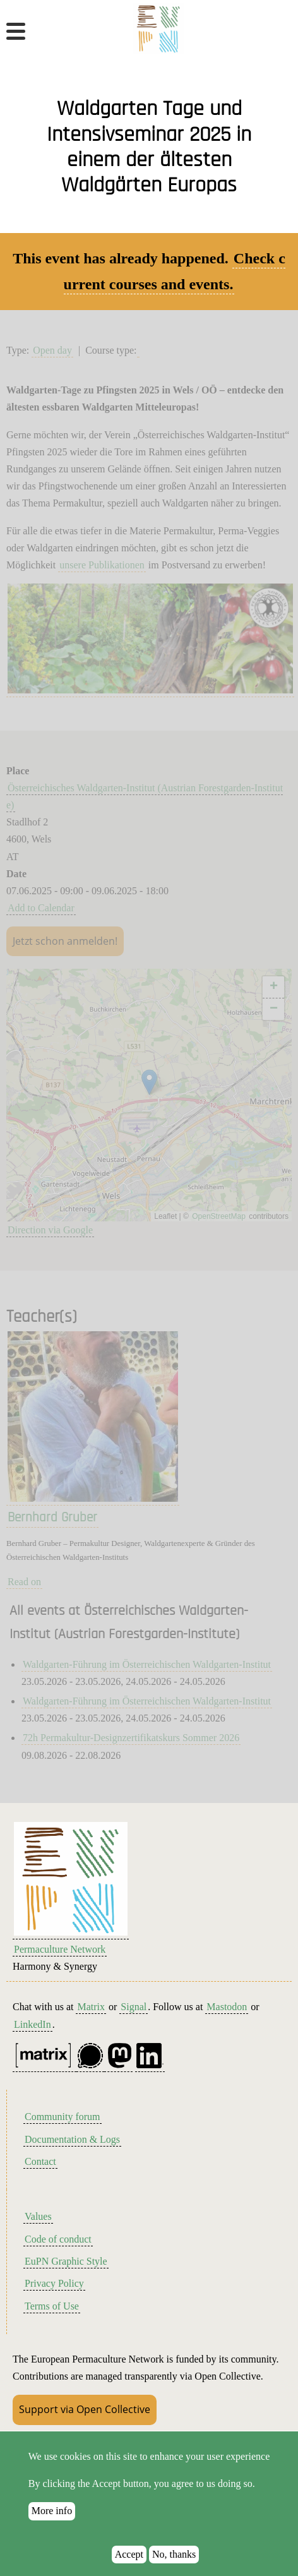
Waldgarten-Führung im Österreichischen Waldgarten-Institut (147, 1664)
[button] (149, 1082)
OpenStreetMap (219, 1216)
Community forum (62, 2116)
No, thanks (174, 2554)
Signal (133, 2006)
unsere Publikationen (102, 565)
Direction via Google (50, 1230)
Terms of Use (52, 2306)
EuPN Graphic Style (66, 2261)
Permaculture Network (59, 1949)
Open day (52, 350)
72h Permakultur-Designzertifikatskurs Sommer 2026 (131, 1737)
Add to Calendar (41, 907)
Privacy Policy (54, 2283)
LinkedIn (32, 2024)
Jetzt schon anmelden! (65, 941)
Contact (40, 2161)
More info (52, 2512)
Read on (24, 1581)
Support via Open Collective (84, 2409)
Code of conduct (58, 2239)
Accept (129, 2554)
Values (38, 2216)
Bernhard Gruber (52, 1517)
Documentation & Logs (72, 2139)
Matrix (91, 2006)
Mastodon (226, 2006)
